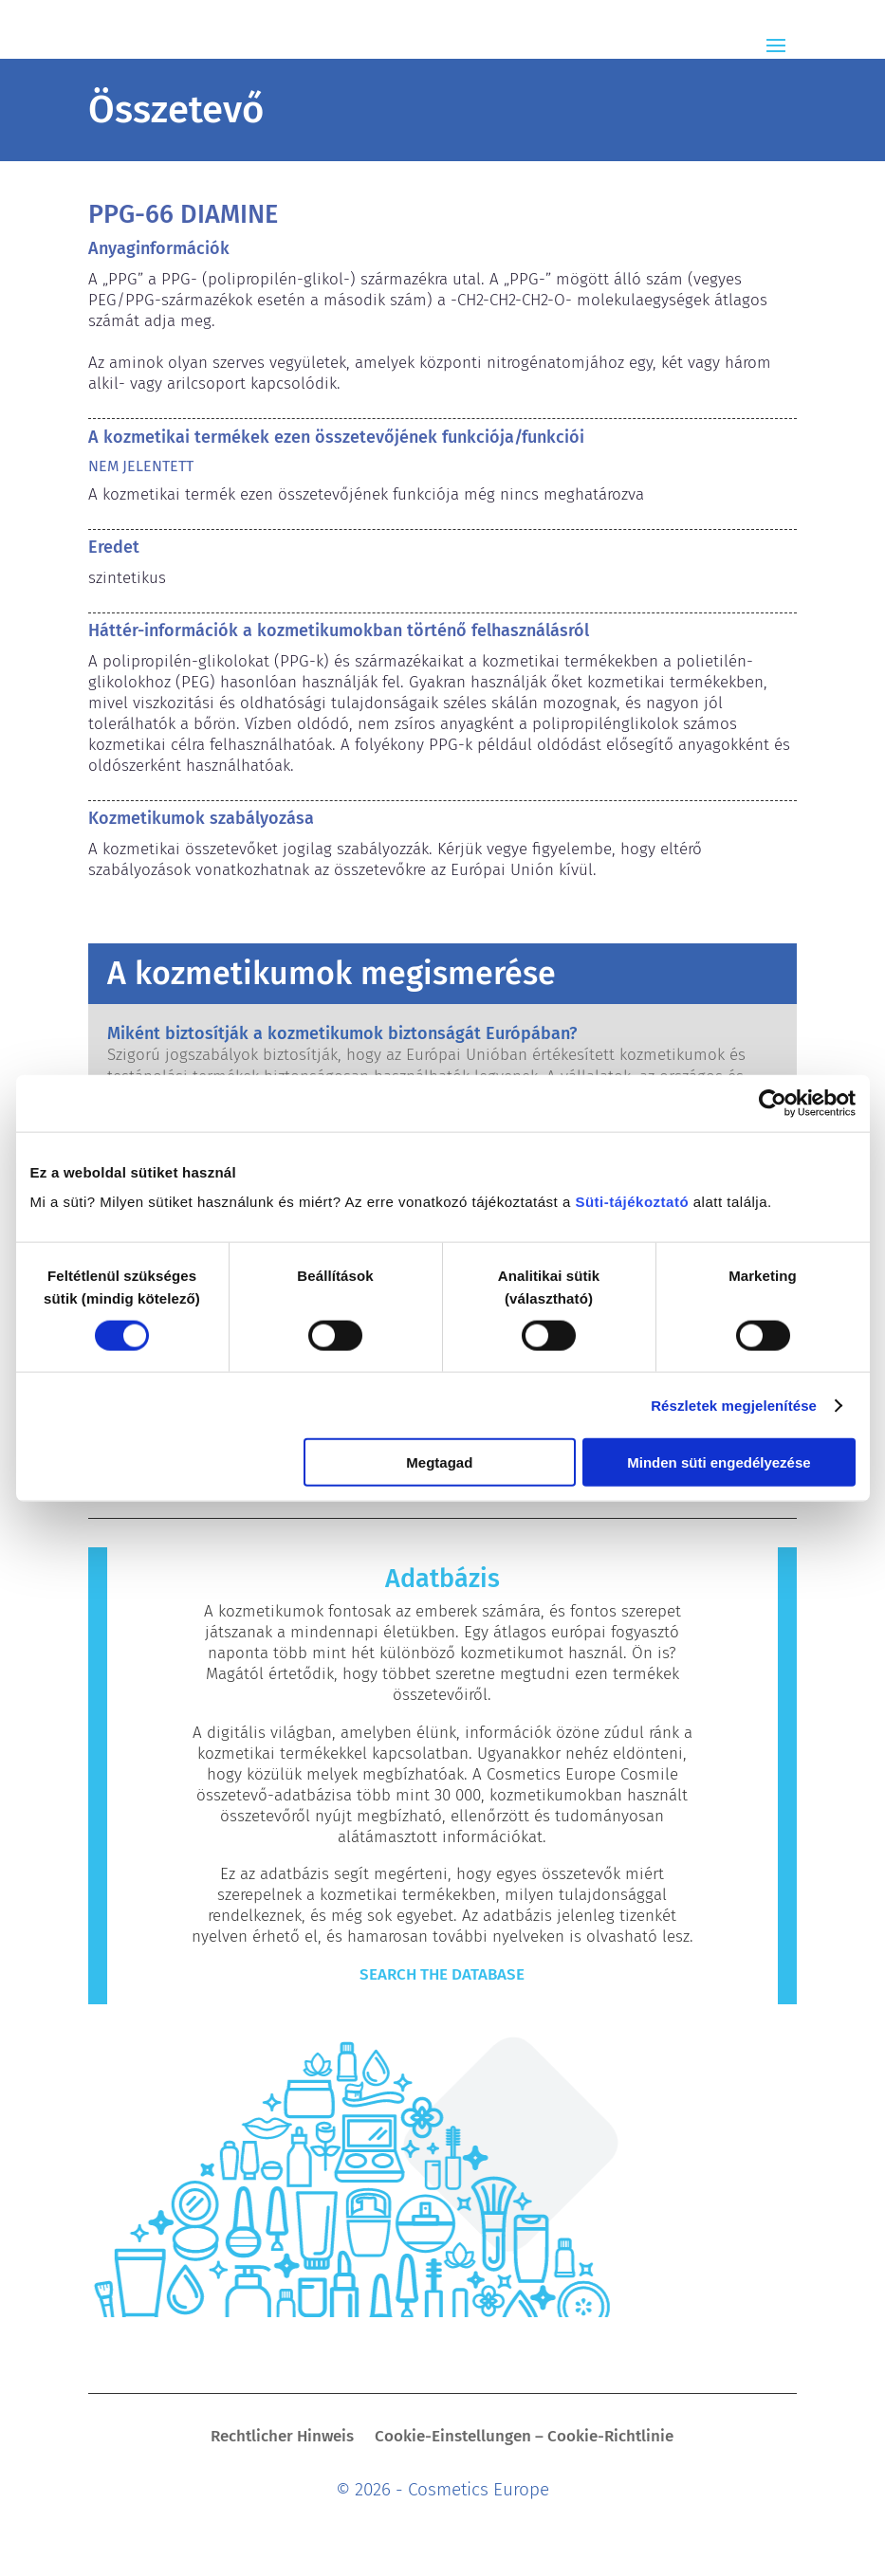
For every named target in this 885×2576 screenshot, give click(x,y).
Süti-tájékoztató (632, 1202)
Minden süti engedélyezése (718, 1462)
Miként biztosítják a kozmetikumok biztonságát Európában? (342, 1033)
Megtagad (439, 1462)
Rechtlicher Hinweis (282, 2438)
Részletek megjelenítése (734, 1405)
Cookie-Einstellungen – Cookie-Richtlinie (524, 2438)
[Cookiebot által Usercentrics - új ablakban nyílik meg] (773, 1102)
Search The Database (442, 1974)
